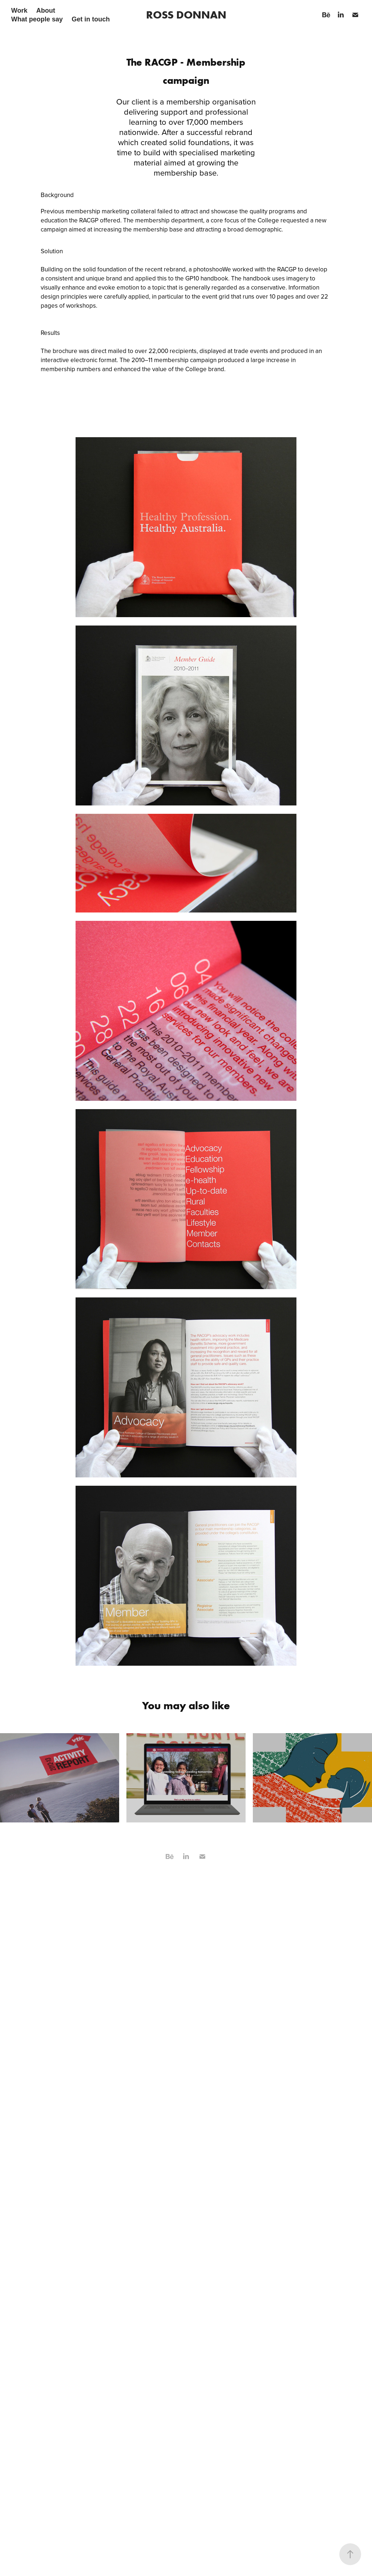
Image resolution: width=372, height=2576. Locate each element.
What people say (37, 19)
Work (19, 10)
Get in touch (91, 19)
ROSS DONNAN (186, 14)
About (45, 10)
